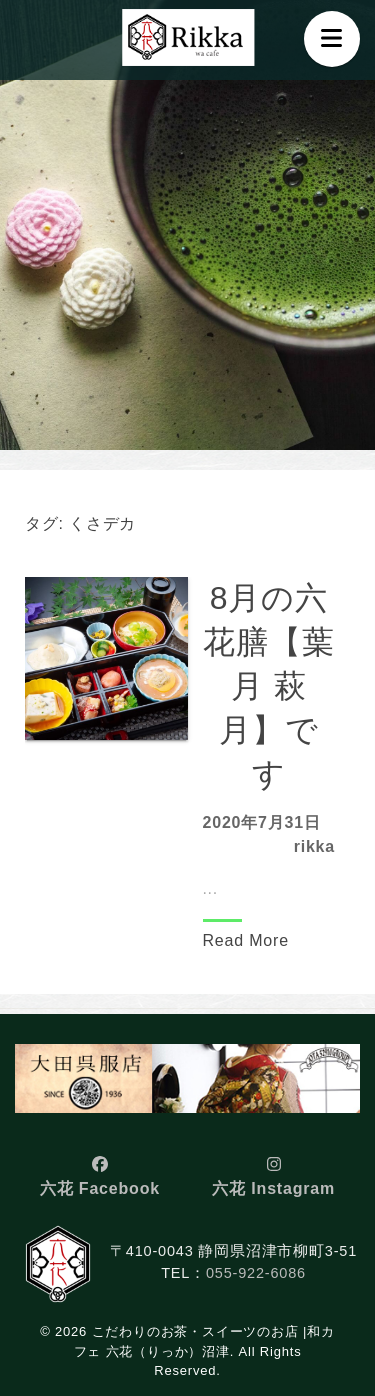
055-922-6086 (256, 1273)
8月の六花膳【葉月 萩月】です (268, 686)
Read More (246, 940)
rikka (314, 846)
